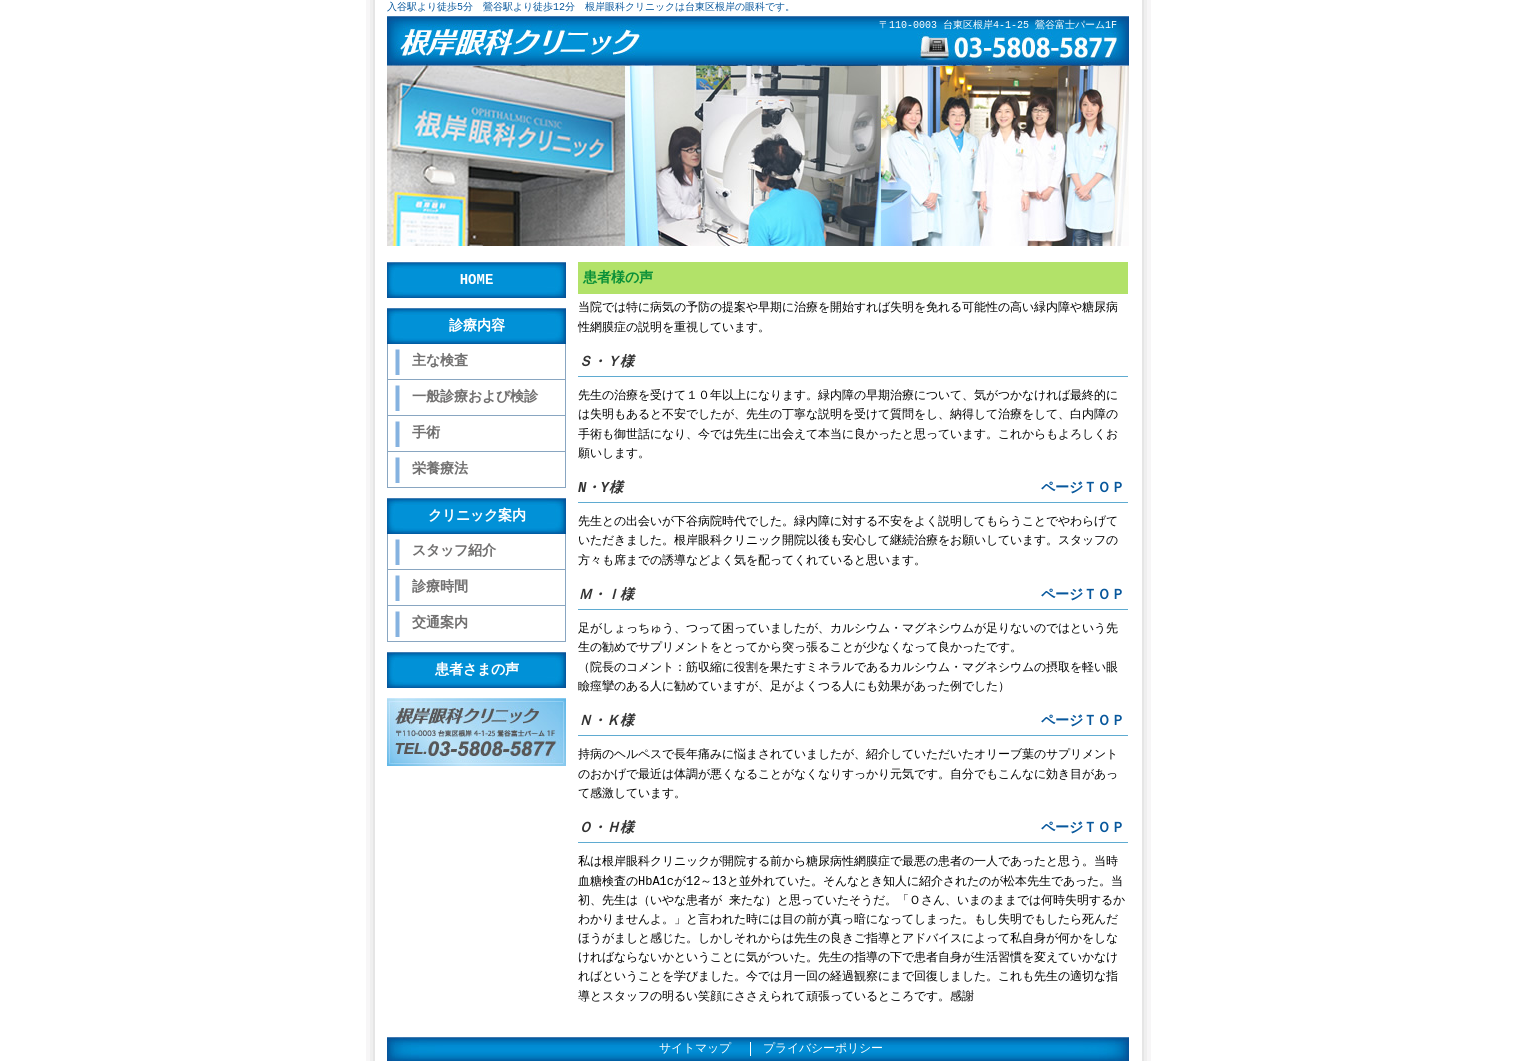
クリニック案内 (477, 515)
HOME (477, 279)
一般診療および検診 (475, 397)
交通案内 (440, 623)
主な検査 (440, 361)
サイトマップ (695, 1049)
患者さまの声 (477, 669)
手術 (426, 433)
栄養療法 (440, 469)
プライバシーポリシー (823, 1049)
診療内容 (477, 325)
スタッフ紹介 (454, 551)
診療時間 (440, 587)
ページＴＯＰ (1083, 487)
